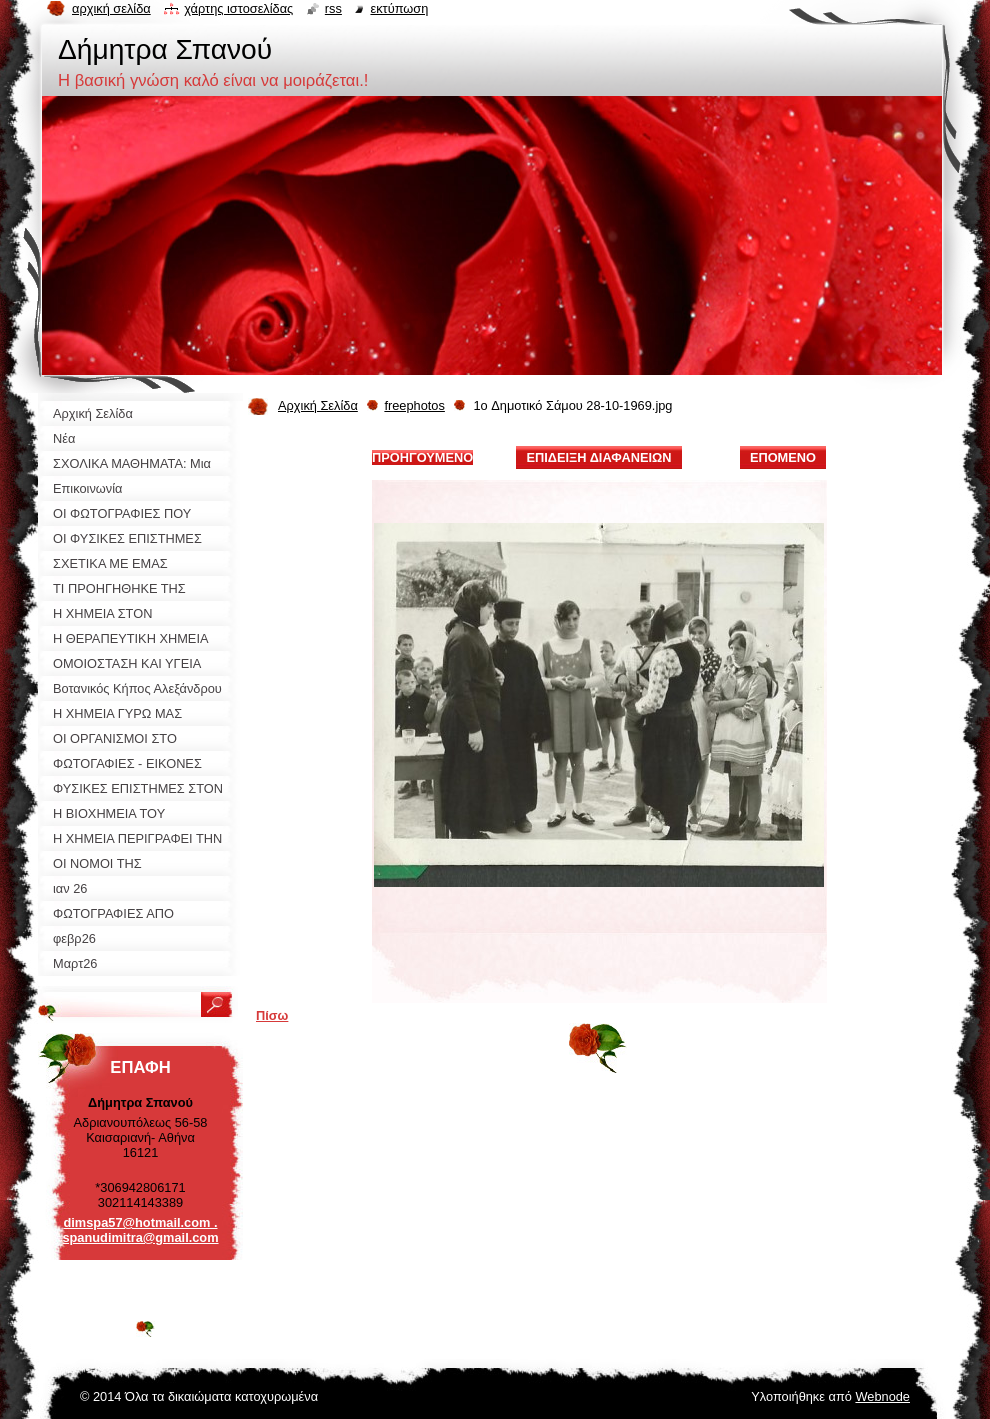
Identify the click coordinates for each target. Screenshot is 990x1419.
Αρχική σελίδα (111, 8)
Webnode (882, 1396)
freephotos (414, 405)
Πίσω (272, 1015)
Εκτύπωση (399, 8)
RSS (333, 8)
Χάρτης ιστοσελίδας (238, 8)
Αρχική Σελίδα (318, 405)
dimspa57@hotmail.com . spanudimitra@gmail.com (140, 1230)
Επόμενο (783, 457)
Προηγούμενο (422, 457)
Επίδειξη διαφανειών (598, 457)
